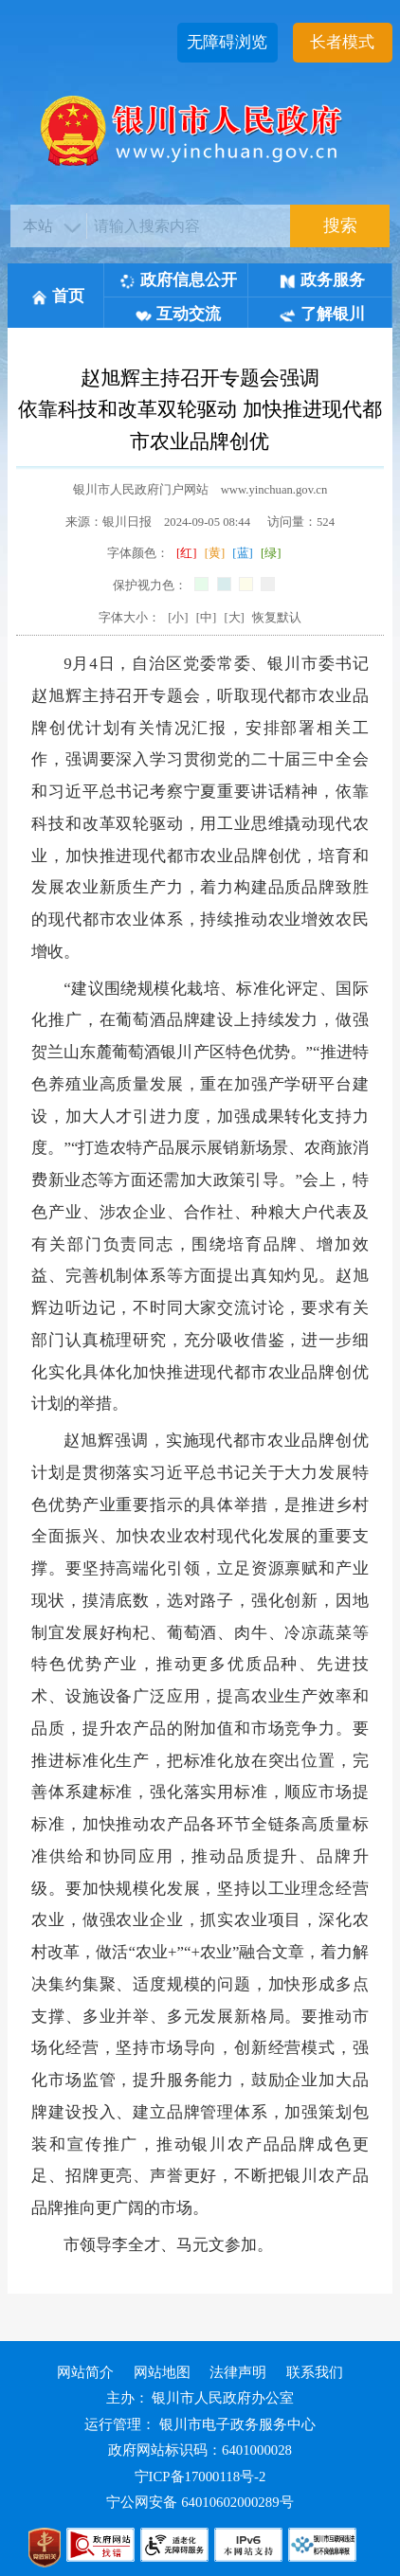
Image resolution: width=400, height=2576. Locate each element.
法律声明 (237, 2372)
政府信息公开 (178, 280)
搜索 (340, 225)
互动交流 (178, 314)
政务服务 (322, 280)
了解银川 (322, 314)
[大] (234, 617)
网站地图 (162, 2372)
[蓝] (242, 553)
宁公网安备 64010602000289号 (199, 2502)
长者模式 (342, 42)
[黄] (215, 553)
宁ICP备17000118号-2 (200, 2476)
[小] (178, 617)
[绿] (271, 553)
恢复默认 (276, 617)
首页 (57, 296)
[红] (186, 553)
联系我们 (314, 2372)
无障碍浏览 (227, 42)
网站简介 (85, 2372)
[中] (206, 617)
